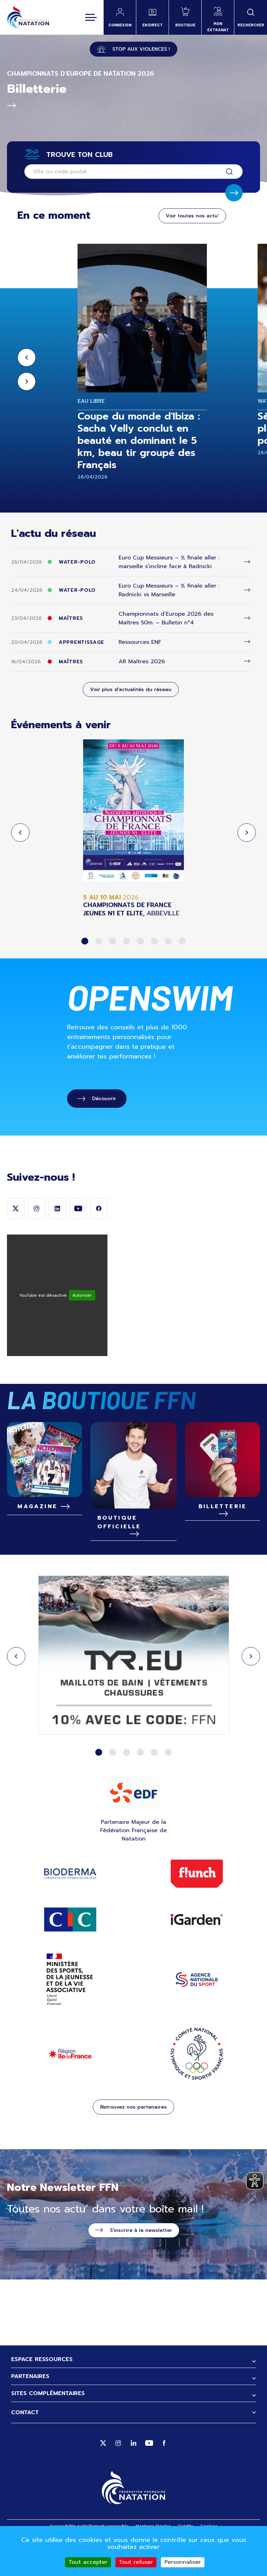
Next (26, 381)
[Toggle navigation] (91, 17)
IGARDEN (197, 1950)
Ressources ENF (140, 642)
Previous (26, 357)
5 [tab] (140, 941)
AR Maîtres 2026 (142, 661)
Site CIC (70, 1950)
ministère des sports (70, 2010)
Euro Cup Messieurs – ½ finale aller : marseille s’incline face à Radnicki (169, 562)
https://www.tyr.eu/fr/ (133, 1687)
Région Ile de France (70, 2084)
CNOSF (197, 2084)
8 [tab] (182, 941)
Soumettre (234, 192)
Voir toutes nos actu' (192, 215)
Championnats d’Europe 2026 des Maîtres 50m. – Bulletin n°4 (166, 618)
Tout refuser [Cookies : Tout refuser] (136, 2562)
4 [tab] (126, 941)
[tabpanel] (133, 828)
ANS (197, 2010)
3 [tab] (112, 941)
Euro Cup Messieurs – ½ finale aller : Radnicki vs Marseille (169, 590)
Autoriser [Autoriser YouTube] (82, 1326)
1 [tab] (84, 941)
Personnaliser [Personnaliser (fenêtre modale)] (182, 2562)
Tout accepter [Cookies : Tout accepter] (87, 2562)
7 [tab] (168, 941)
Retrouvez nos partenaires (133, 2137)
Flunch (197, 1904)
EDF (133, 1823)
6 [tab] (154, 941)
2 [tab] (98, 941)
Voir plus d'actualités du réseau (130, 689)
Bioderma (70, 1904)
